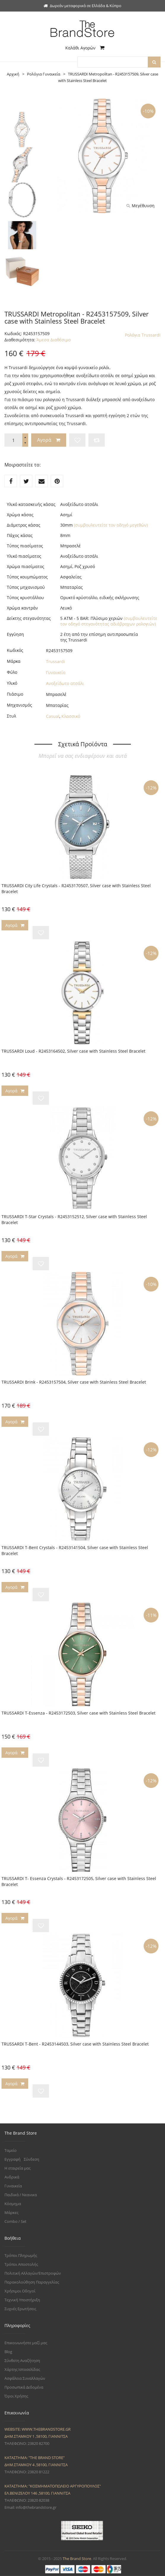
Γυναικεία (13, 2186)
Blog (8, 2351)
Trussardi (55, 661)
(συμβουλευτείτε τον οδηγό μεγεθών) (111, 525)
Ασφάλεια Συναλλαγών (24, 2378)
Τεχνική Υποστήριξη (22, 2299)
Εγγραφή (12, 2159)
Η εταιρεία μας (17, 2168)
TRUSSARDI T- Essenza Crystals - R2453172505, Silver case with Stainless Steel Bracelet (78, 1881)
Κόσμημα (12, 2203)
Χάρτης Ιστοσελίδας (22, 2369)
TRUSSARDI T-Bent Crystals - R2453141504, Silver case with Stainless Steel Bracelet (74, 1550)
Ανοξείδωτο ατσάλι (65, 683)
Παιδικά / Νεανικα (20, 2194)
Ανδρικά (11, 2177)
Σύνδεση (31, 2159)
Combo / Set (15, 2221)
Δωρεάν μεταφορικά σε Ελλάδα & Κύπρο (82, 5)
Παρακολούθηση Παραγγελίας (31, 2282)
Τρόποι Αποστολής (21, 2264)
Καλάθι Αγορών (84, 48)
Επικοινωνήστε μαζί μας (25, 2342)
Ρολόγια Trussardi (143, 335)
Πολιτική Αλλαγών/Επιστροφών (32, 2273)
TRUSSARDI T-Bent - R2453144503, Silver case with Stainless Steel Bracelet (75, 2044)
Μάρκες (11, 2212)
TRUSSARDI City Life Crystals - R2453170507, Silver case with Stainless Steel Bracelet (76, 888)
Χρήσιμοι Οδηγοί (19, 2291)
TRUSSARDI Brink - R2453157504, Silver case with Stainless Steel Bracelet (73, 1382)
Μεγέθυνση (140, 205)
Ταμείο (10, 2150)
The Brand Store (77, 2558)
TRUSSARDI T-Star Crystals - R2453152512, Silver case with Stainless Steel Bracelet (74, 1219)
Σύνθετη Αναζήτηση (22, 2360)
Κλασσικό (70, 716)
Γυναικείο (55, 672)
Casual (52, 716)
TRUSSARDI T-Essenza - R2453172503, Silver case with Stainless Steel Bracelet (78, 1713)
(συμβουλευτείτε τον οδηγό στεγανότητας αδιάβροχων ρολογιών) (108, 621)
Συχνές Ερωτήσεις (20, 2308)
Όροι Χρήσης (16, 2396)
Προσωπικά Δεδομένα (23, 2387)
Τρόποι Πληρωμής (20, 2255)
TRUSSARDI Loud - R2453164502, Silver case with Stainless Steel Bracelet (73, 1051)
